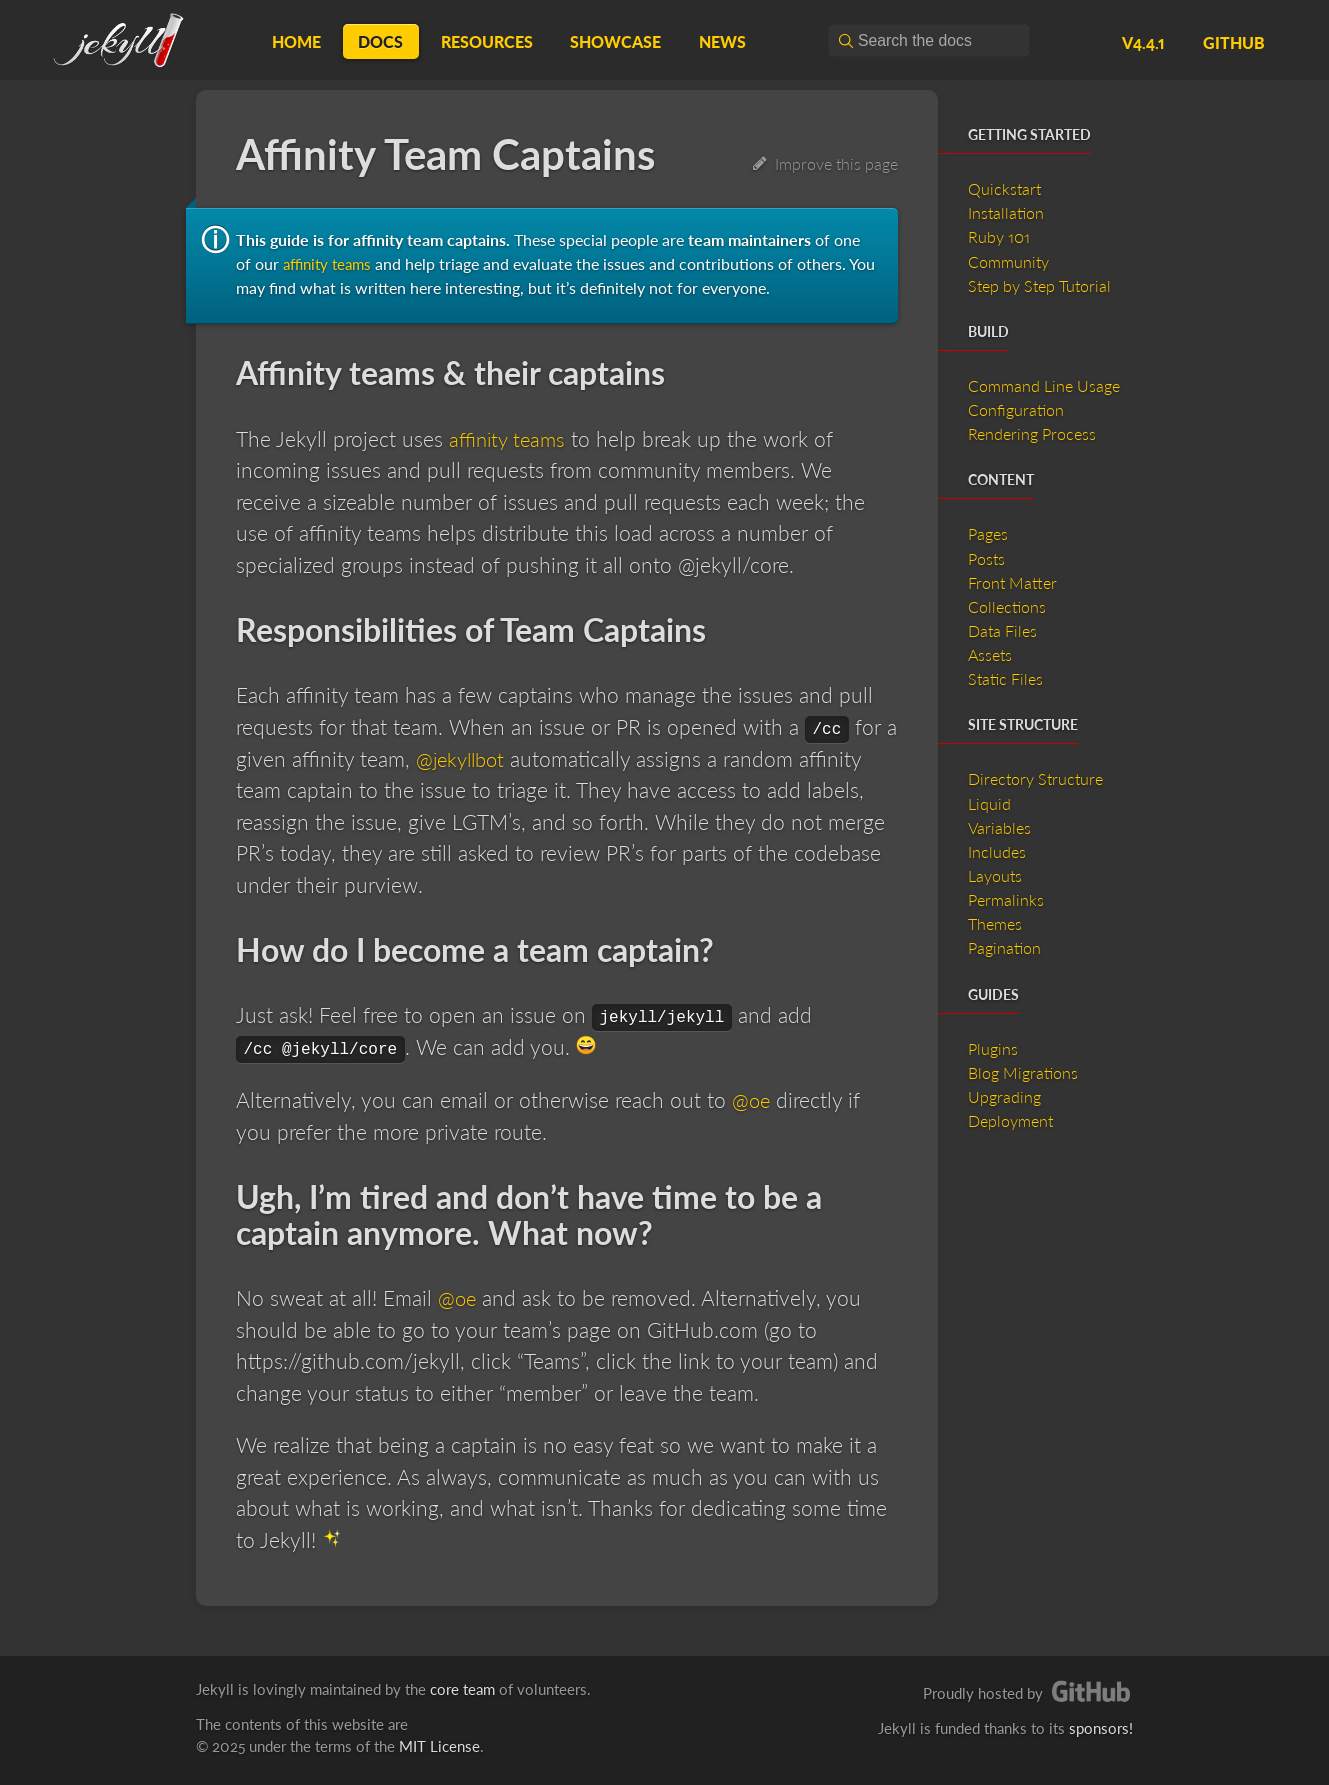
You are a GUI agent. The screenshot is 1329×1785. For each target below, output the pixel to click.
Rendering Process (1032, 433)
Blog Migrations (1023, 1072)
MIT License (439, 1746)
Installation (1006, 212)
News (722, 41)
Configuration (1016, 409)
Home (296, 41)
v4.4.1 (1143, 42)
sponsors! (1101, 1728)
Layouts (995, 875)
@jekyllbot (463, 757)
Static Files (1005, 678)
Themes (995, 923)
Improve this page (825, 163)
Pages (988, 533)
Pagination (1004, 947)
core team (462, 1689)
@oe (752, 1099)
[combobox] (929, 40)
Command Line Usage (1044, 385)
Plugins (993, 1048)
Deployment (1010, 1120)
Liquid (989, 803)
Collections (1007, 606)
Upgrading (1004, 1096)
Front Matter (1012, 582)
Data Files (1002, 630)
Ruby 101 (999, 236)
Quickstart (1004, 188)
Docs (380, 41)
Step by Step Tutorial (1039, 285)
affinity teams (330, 263)
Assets (990, 654)
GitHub (1234, 42)
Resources (487, 41)
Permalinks (1006, 899)
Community (1008, 261)
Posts (986, 558)
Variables (999, 827)
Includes (997, 851)
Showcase (615, 41)
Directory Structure (1035, 778)
